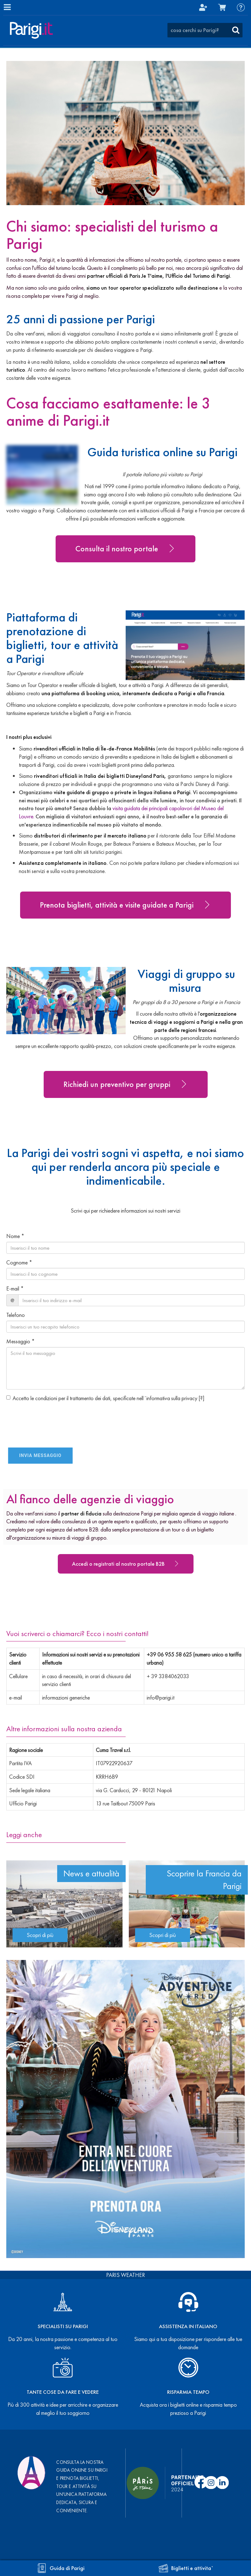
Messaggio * (20, 1341)
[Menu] (7, 7)
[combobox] (205, 30)
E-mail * (15, 1288)
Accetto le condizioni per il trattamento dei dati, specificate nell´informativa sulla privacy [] (105, 1398)
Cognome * (19, 1262)
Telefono (15, 1314)
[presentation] (43, 1416)
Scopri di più (40, 1935)
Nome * (15, 1236)
